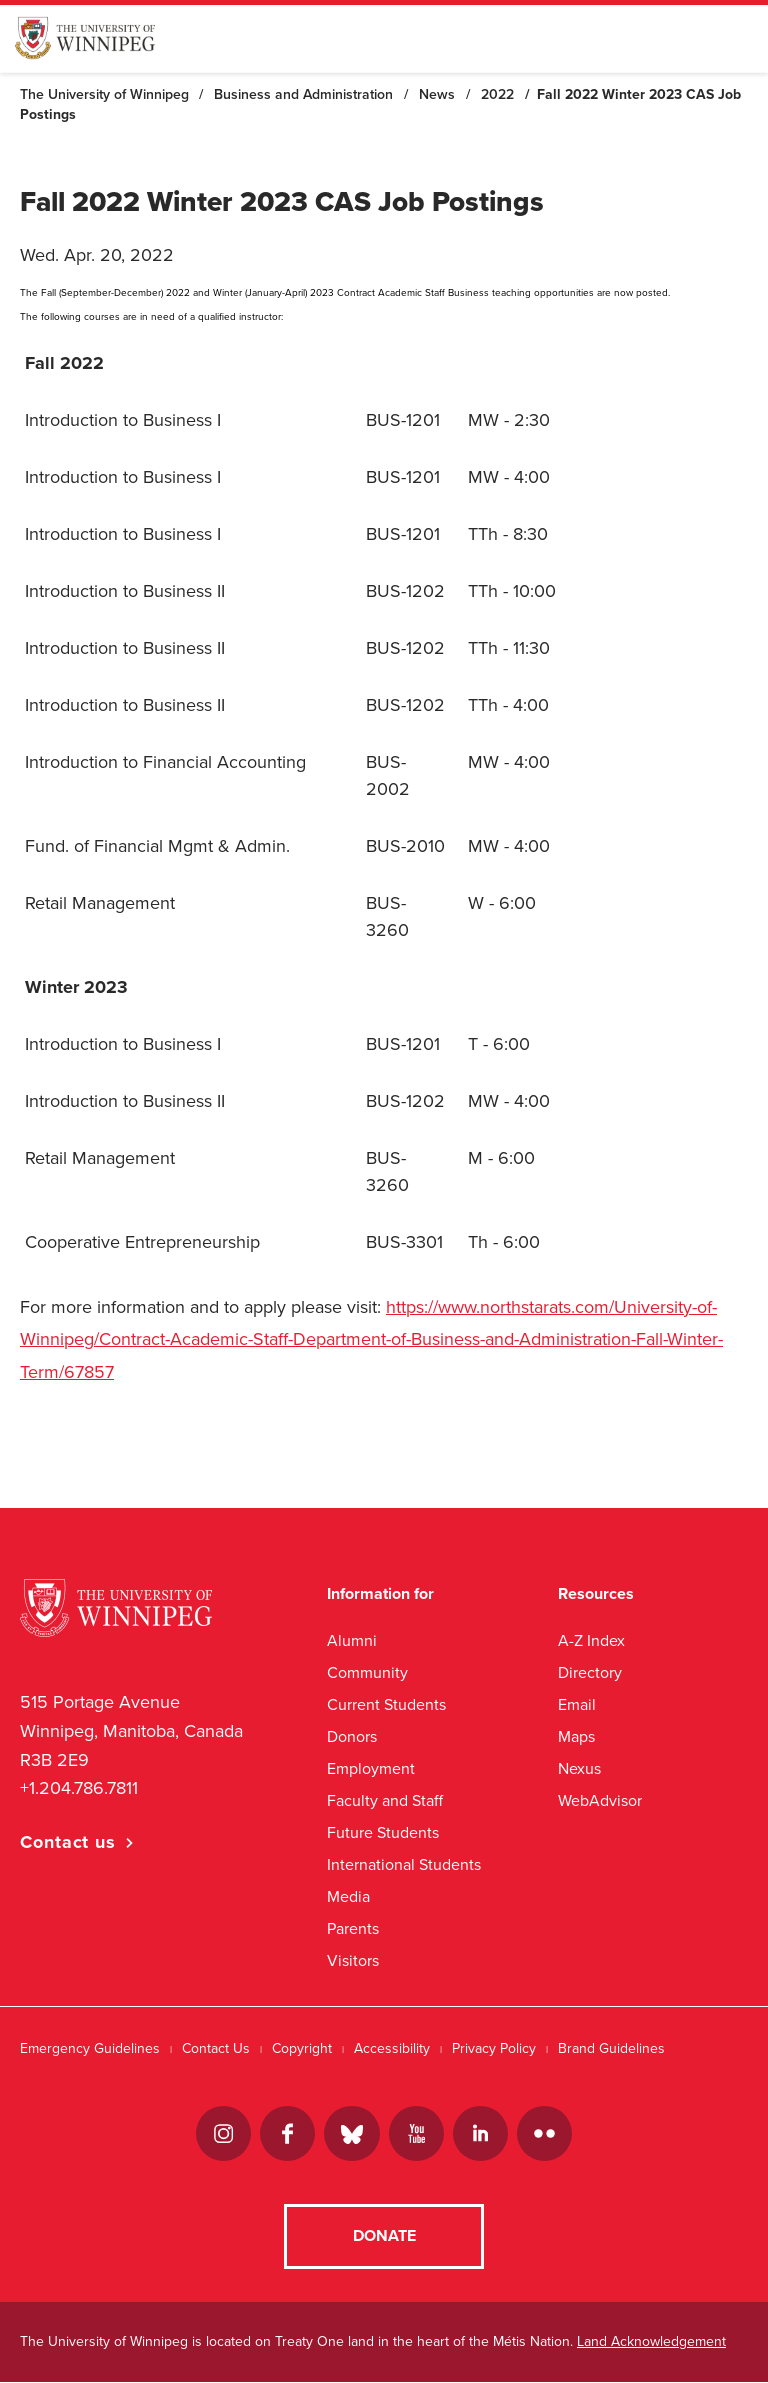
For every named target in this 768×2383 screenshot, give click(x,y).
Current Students (386, 1704)
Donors (352, 1736)
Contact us (68, 1842)
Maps (576, 1736)
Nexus (579, 1768)
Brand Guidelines (611, 2048)
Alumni (352, 1640)
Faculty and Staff (385, 1800)
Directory (590, 1672)
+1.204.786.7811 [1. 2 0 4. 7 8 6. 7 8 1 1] (79, 1788)
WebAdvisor (600, 1800)
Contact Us (216, 2048)
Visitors (353, 1960)
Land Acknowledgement (651, 2342)
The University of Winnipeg (104, 94)
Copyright (302, 2048)
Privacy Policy (494, 2048)
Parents (353, 1928)
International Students (404, 1864)
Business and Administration (303, 94)
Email (577, 1704)
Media (348, 1896)
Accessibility (392, 2048)
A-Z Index (591, 1640)
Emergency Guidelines (90, 2048)
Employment (371, 1768)
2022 (497, 94)
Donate (384, 2237)
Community (367, 1672)
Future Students (383, 1832)
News (437, 94)
